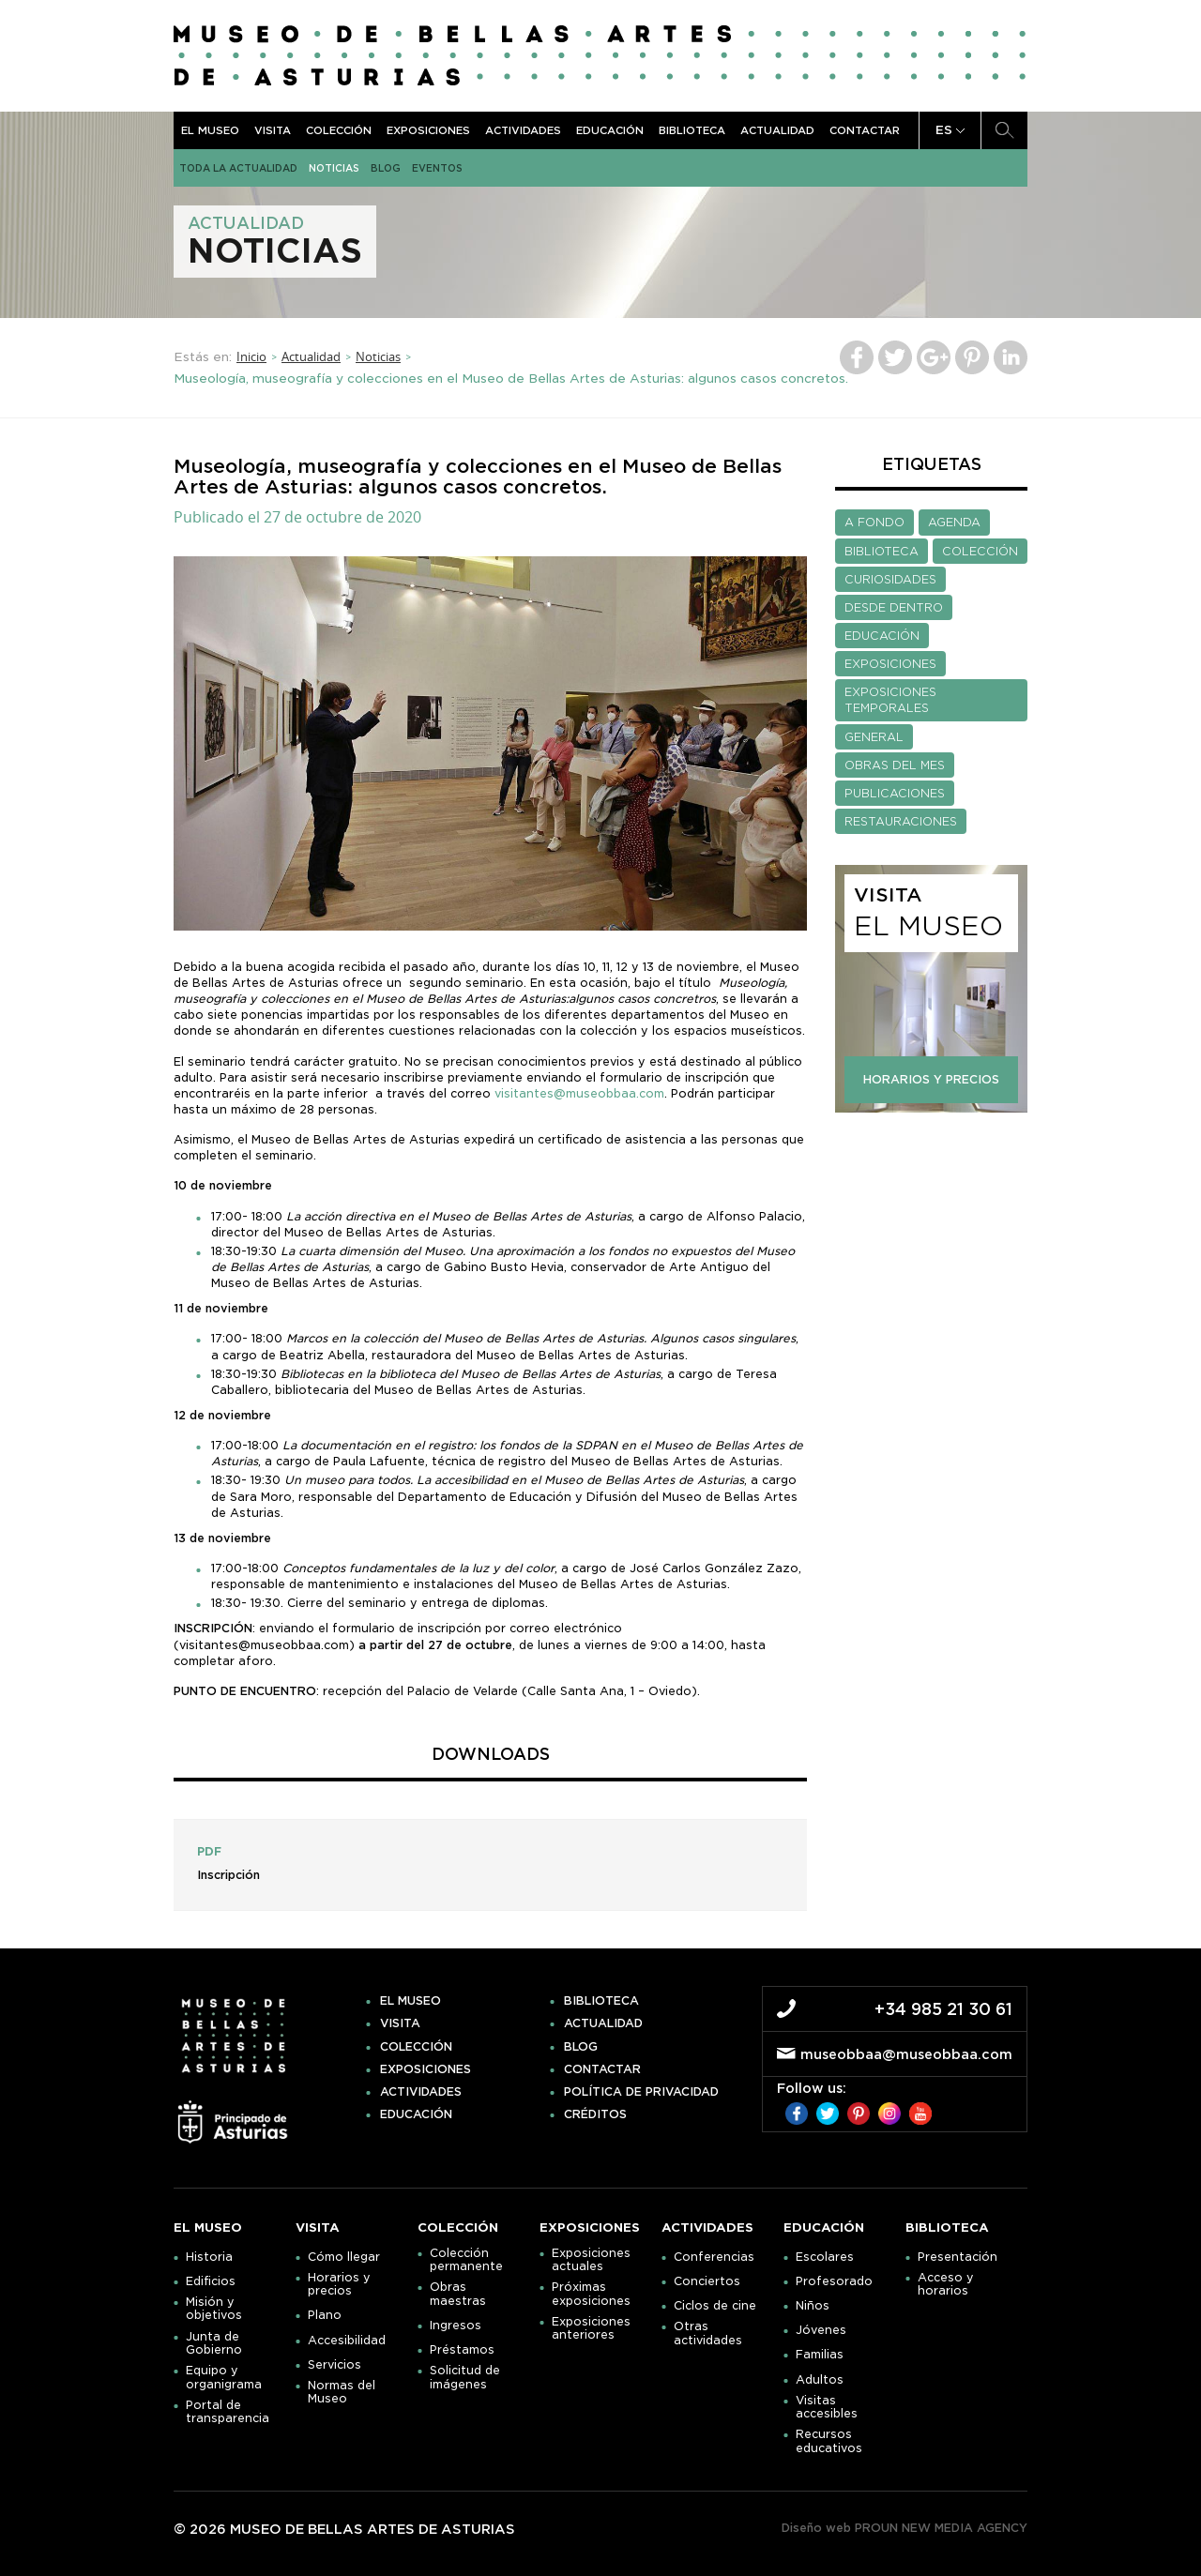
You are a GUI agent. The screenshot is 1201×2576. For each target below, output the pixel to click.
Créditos (595, 2114)
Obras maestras (458, 2294)
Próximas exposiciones (591, 2294)
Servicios (334, 2364)
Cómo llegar (344, 2257)
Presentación (957, 2257)
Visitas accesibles (827, 2407)
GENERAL (874, 737)
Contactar (864, 130)
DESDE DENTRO (893, 607)
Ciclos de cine (715, 2305)
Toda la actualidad (238, 168)
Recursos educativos (829, 2441)
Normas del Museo (341, 2392)
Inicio (251, 356)
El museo (210, 130)
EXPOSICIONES (890, 664)
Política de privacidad (641, 2092)
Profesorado (834, 2281)
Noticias (334, 168)
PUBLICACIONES (894, 793)
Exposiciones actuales (591, 2260)
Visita (272, 130)
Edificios (211, 2281)
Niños (812, 2305)
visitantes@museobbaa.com (579, 1093)
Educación (610, 130)
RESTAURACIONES (900, 821)
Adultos (820, 2380)
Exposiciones (428, 130)
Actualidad (777, 130)
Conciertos (707, 2281)
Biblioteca (692, 130)
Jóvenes (821, 2330)
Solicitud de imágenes (465, 2377)
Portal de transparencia (227, 2412)
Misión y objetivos (214, 2309)
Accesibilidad (347, 2340)
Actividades (523, 130)
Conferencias (714, 2257)
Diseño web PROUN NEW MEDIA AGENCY (904, 2528)
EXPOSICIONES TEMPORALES (890, 700)
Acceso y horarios (946, 2284)
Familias (820, 2354)
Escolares (825, 2257)
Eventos (437, 168)
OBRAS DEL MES (894, 765)
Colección (339, 130)
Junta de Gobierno (214, 2343)
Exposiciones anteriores (591, 2328)
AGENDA (954, 522)
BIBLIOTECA (881, 551)
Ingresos (455, 2325)
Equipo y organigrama (224, 2377)
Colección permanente (466, 2260)
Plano (325, 2315)
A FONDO (874, 522)
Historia (209, 2257)
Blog (386, 168)
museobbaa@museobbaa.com (906, 2054)
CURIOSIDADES (890, 579)
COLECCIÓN (980, 551)
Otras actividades (708, 2333)
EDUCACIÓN (882, 636)
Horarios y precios (339, 2284)
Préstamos (462, 2349)
